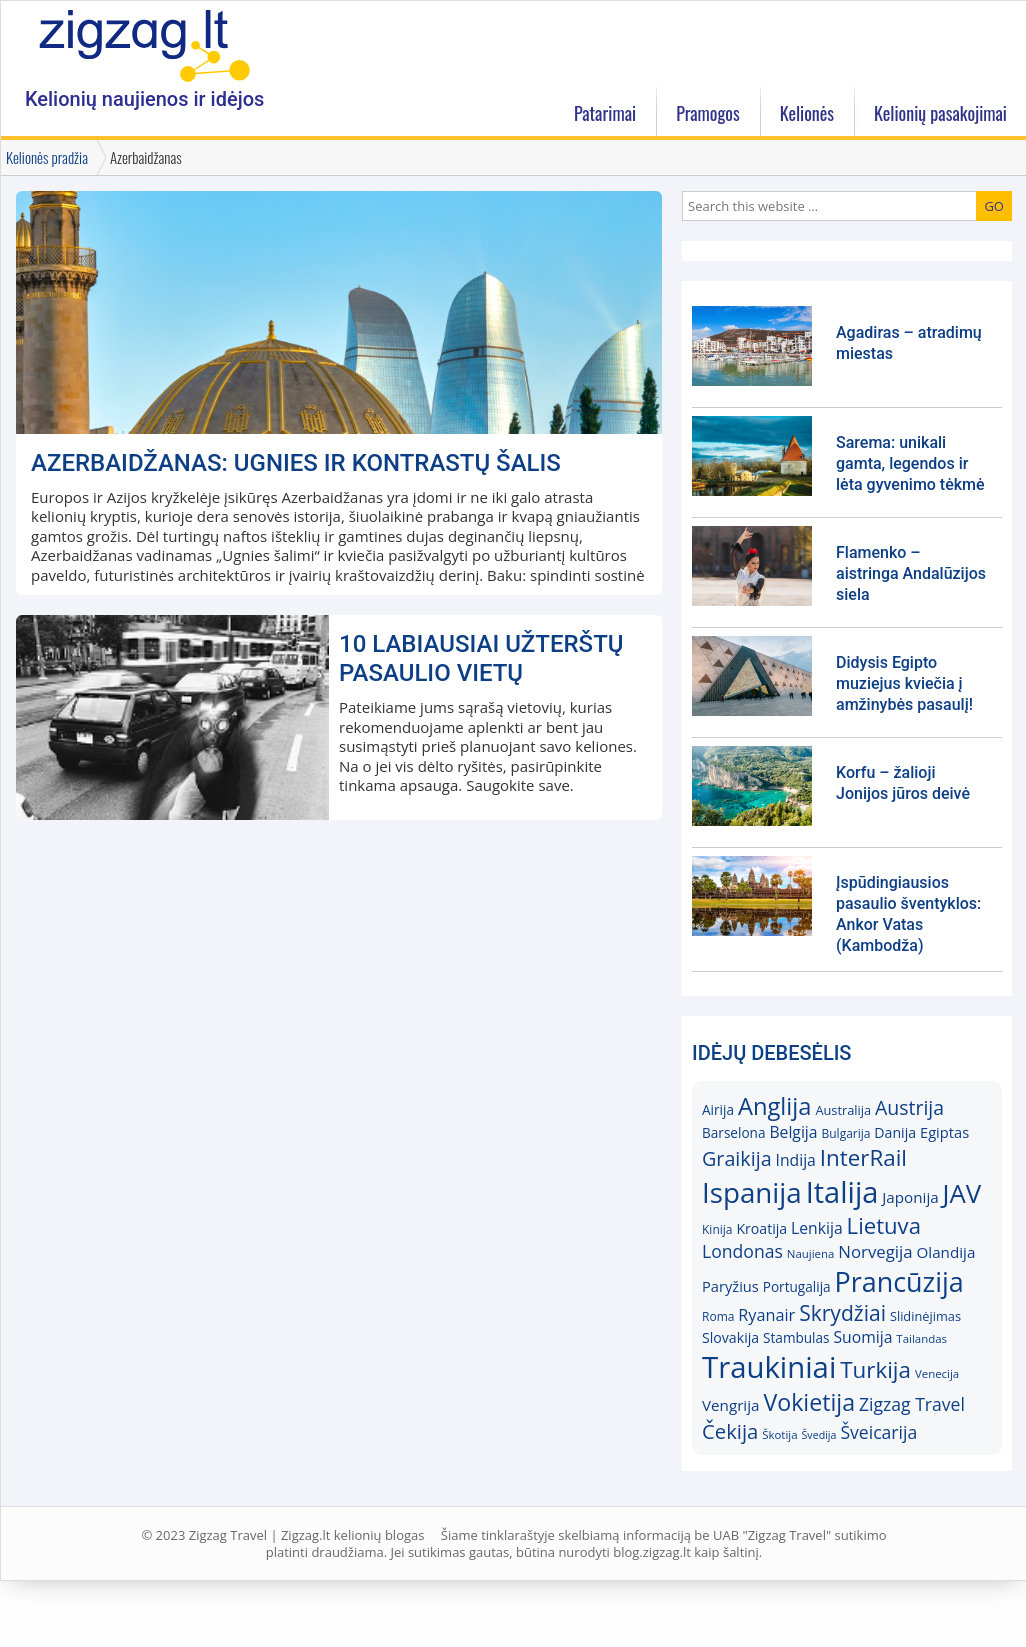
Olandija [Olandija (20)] (946, 1252)
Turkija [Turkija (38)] (875, 1369)
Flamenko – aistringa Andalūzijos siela (911, 573)
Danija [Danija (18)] (895, 1132)
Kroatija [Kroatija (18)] (761, 1228)
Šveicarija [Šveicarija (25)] (878, 1432)
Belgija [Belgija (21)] (793, 1132)
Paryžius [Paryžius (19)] (730, 1286)
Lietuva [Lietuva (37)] (884, 1225)
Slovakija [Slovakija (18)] (730, 1337)
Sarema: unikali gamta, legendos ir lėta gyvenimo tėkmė (910, 463)
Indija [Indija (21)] (796, 1160)
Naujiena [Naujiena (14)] (811, 1253)
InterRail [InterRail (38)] (863, 1157)
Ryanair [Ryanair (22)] (766, 1315)
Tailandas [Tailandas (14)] (921, 1338)
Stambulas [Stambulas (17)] (796, 1337)
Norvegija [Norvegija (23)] (875, 1251)
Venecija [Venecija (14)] (937, 1373)
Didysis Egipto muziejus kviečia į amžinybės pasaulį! (904, 683)
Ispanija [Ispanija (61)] (752, 1192)
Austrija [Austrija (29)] (909, 1107)
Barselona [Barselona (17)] (734, 1132)
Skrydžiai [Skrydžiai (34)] (842, 1312)
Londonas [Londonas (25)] (742, 1251)
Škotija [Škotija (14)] (779, 1434)
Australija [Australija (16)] (843, 1110)
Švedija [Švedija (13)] (818, 1435)
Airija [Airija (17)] (718, 1109)
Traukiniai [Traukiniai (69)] (769, 1367)
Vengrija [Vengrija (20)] (730, 1405)
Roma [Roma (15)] (718, 1316)
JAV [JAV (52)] (962, 1193)
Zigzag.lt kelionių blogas (144, 44)
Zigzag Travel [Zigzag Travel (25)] (912, 1404)
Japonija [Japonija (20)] (910, 1197)
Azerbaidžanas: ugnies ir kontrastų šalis (296, 463)
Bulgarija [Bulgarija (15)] (845, 1133)
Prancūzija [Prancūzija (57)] (899, 1281)
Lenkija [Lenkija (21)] (817, 1228)
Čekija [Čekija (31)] (730, 1431)
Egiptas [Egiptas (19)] (944, 1132)
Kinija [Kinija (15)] (717, 1229)
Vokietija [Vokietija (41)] (809, 1402)
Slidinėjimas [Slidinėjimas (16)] (925, 1316)
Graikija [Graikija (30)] (737, 1158)
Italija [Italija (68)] (842, 1192)
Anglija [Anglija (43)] (775, 1106)
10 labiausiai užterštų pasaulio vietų (481, 658)
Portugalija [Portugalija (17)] (797, 1286)
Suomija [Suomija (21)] (863, 1337)
